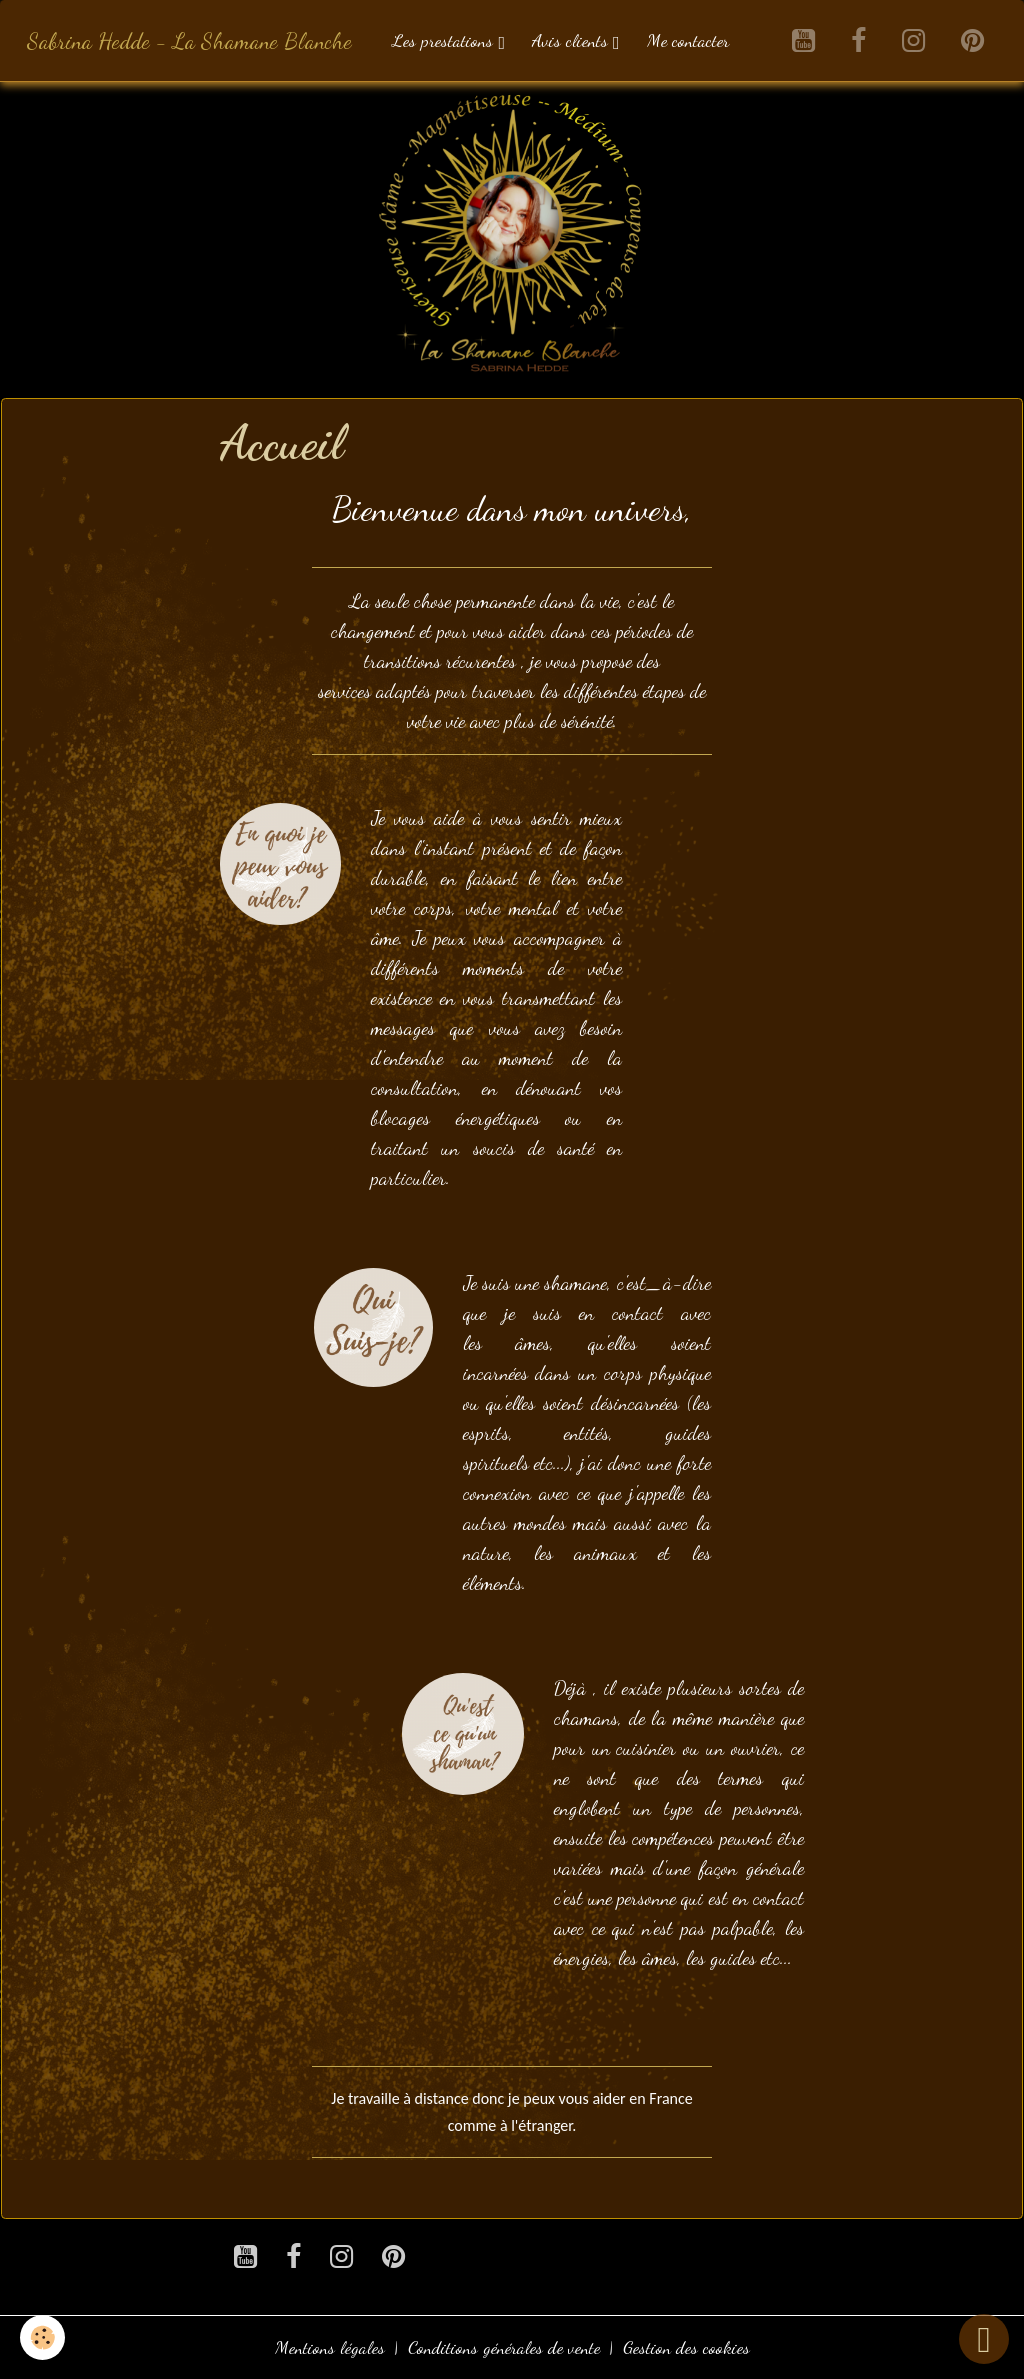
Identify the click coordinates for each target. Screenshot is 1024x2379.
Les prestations (445, 40)
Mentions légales (330, 2347)
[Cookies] (42, 2337)
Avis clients (572, 40)
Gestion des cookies (686, 2347)
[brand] (189, 40)
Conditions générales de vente (504, 2347)
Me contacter (688, 40)
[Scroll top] (984, 2339)
